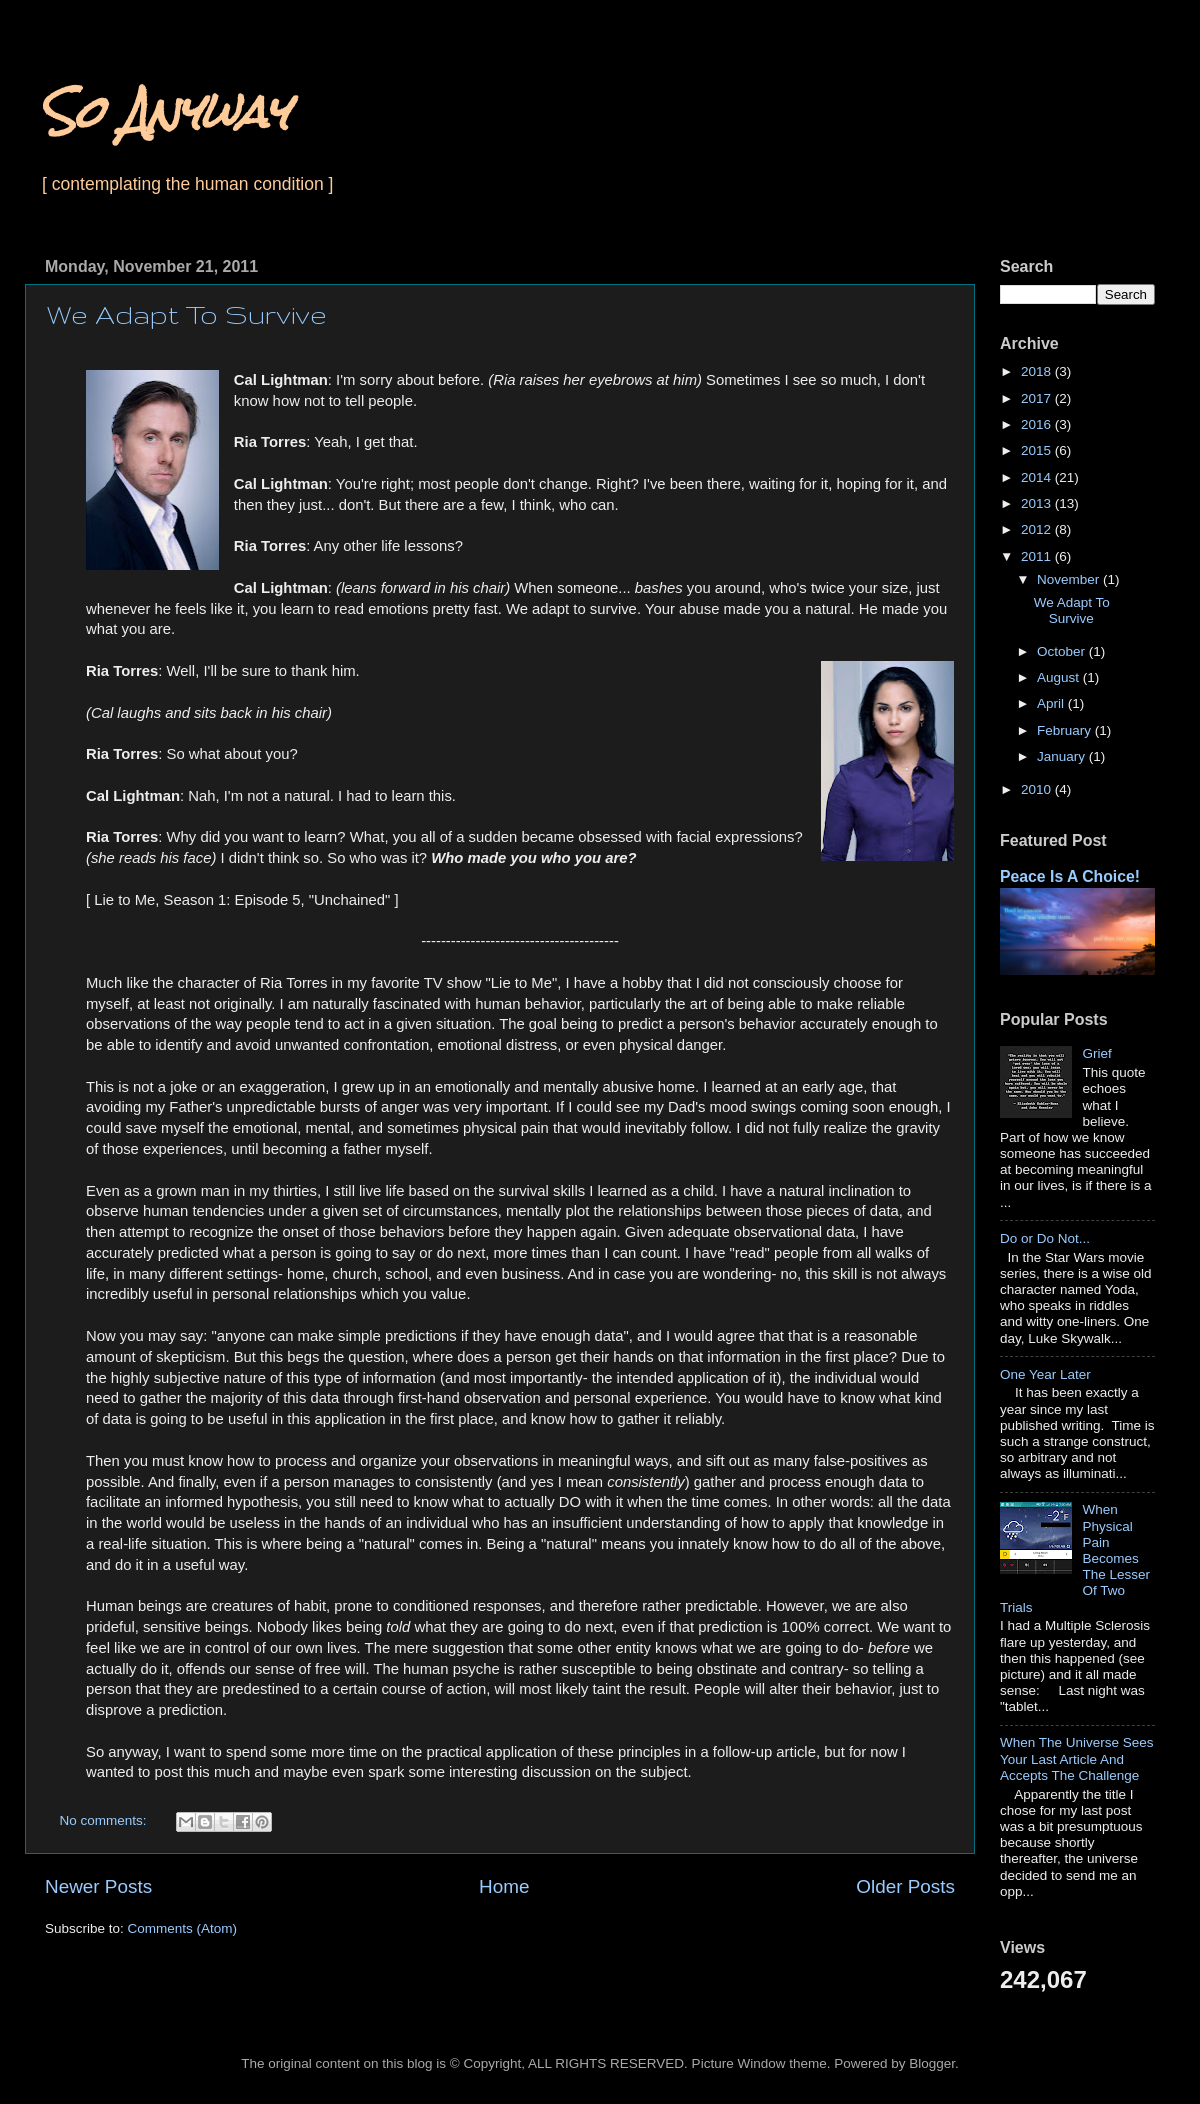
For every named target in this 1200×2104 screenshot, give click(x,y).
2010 (1038, 789)
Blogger (932, 2063)
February (1066, 730)
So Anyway (164, 111)
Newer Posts (98, 1886)
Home (504, 1886)
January (1063, 756)
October (1063, 651)
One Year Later (1045, 1374)
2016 (1038, 424)
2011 (1038, 556)
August (1060, 677)
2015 (1038, 450)
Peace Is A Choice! (1070, 876)
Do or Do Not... (1045, 1238)
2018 (1038, 371)
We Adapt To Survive (186, 314)
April (1052, 703)
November (1070, 579)
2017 (1038, 398)
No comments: (105, 1820)
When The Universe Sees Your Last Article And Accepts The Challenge (1077, 1758)
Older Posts (905, 1886)
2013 (1038, 503)
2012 (1038, 529)
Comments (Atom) (183, 1928)
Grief (1096, 1053)
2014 (1038, 477)
